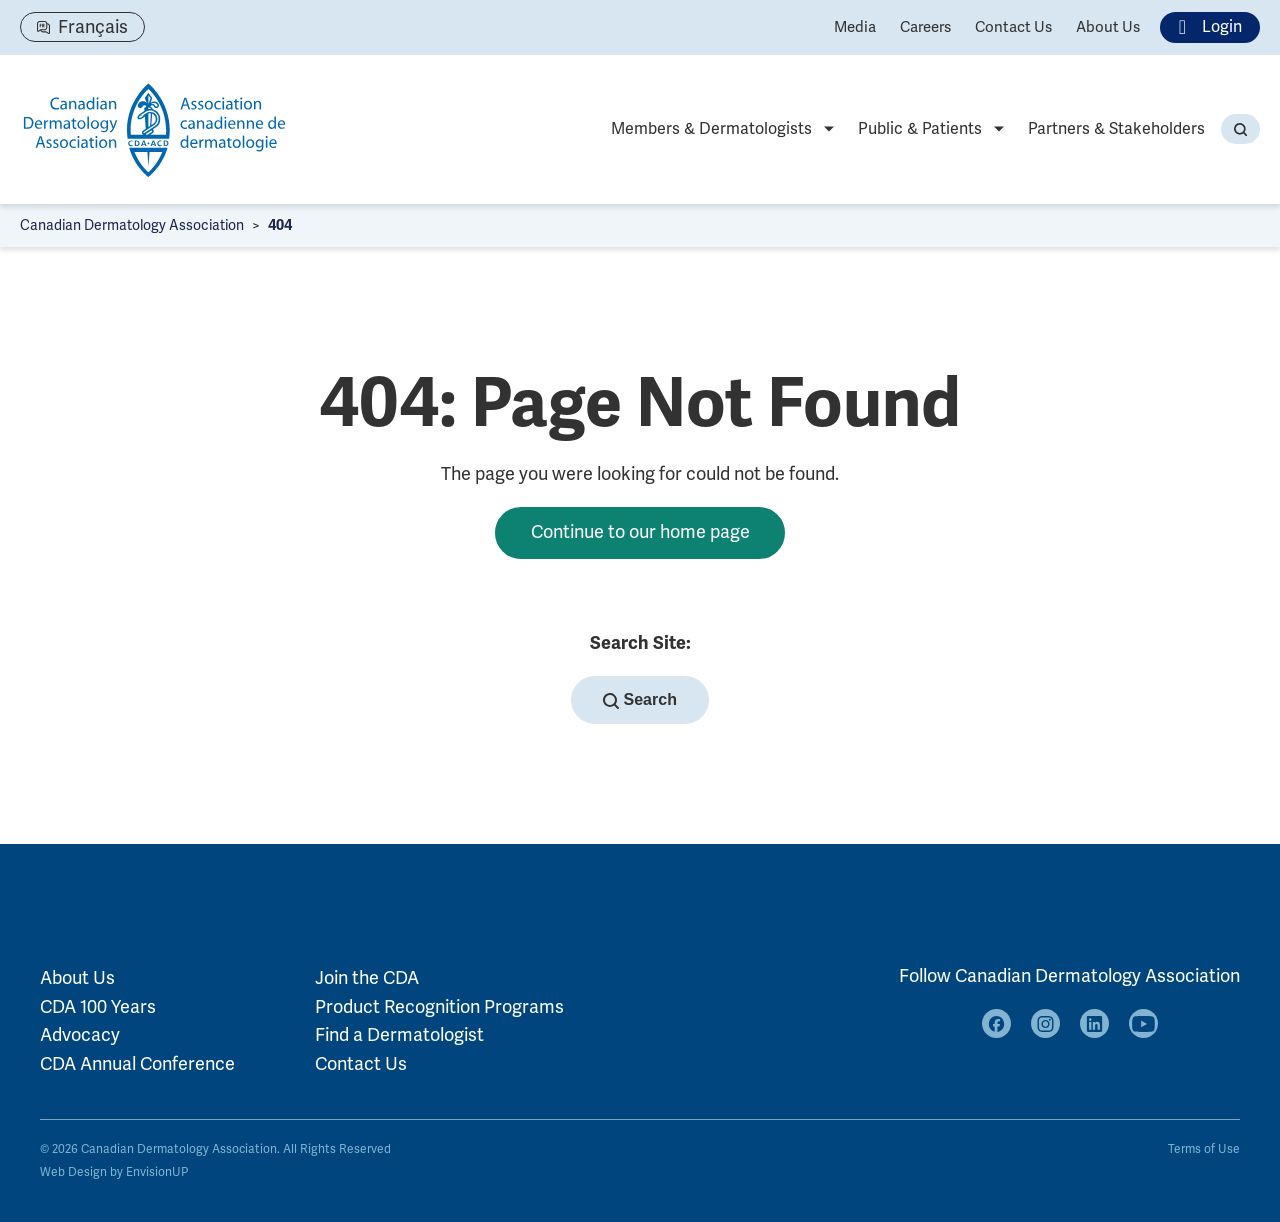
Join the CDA (367, 978)
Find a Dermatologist (399, 1035)
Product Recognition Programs (439, 1007)
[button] (1240, 129)
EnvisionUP (157, 1172)
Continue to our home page (640, 532)
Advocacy (80, 1035)
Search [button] (640, 700)
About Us (1108, 27)
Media (855, 27)
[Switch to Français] (82, 27)
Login (1204, 27)
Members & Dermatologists (711, 129)
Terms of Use (1204, 1149)
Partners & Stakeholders (1116, 129)
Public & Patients (920, 129)
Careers (925, 27)
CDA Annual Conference (137, 1064)
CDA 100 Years (98, 1007)
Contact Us (1013, 27)
